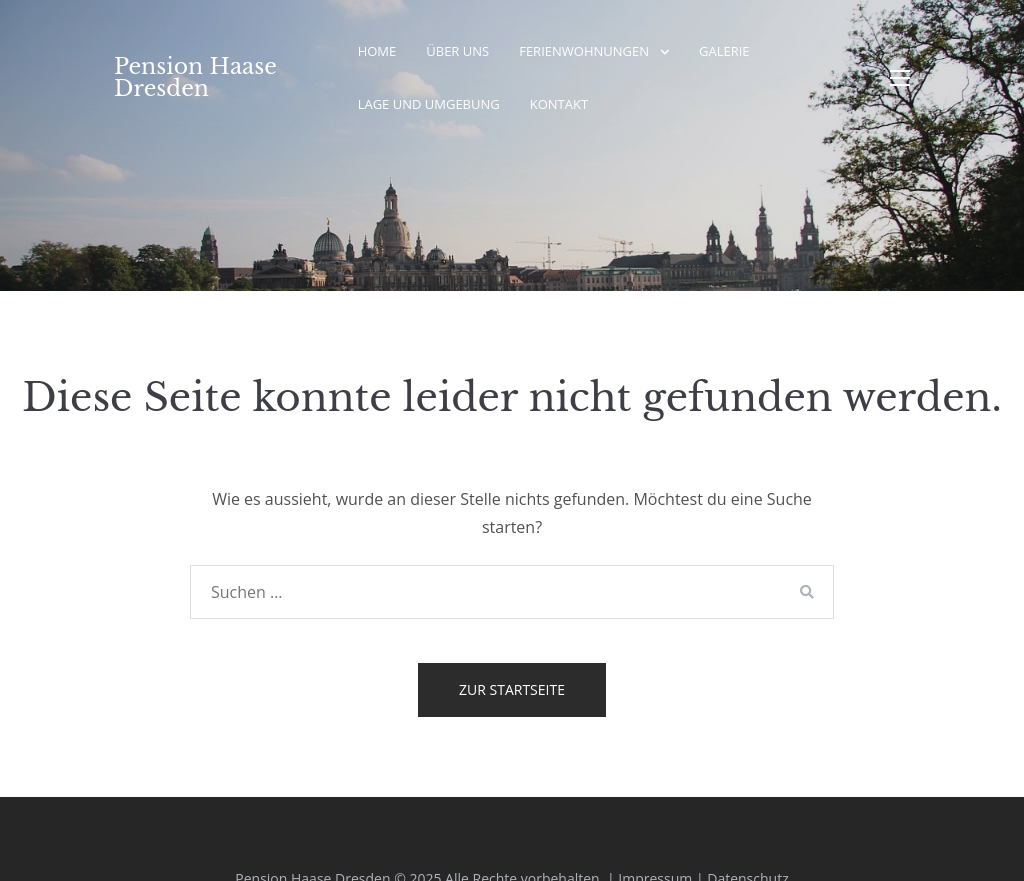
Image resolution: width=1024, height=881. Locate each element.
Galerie (724, 51)
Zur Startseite (512, 689)
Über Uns (457, 51)
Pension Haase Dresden (195, 77)
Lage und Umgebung (429, 104)
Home (377, 51)
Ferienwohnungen (584, 51)
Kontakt (559, 104)
